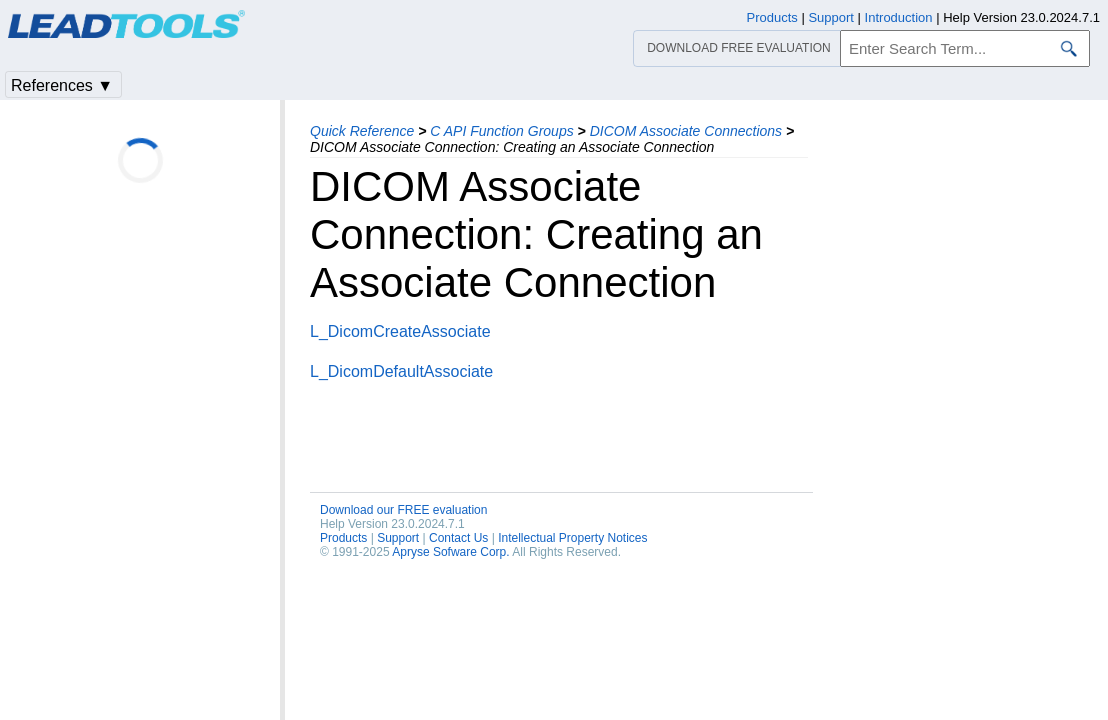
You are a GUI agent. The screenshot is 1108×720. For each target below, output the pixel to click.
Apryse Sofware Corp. (450, 552)
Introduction (899, 17)
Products (343, 538)
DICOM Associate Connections (686, 131)
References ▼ (62, 85)
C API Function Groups (501, 131)
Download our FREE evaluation (403, 510)
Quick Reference (362, 131)
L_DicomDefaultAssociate (401, 371)
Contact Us (458, 538)
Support (398, 538)
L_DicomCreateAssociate (400, 331)
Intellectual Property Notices (572, 538)
